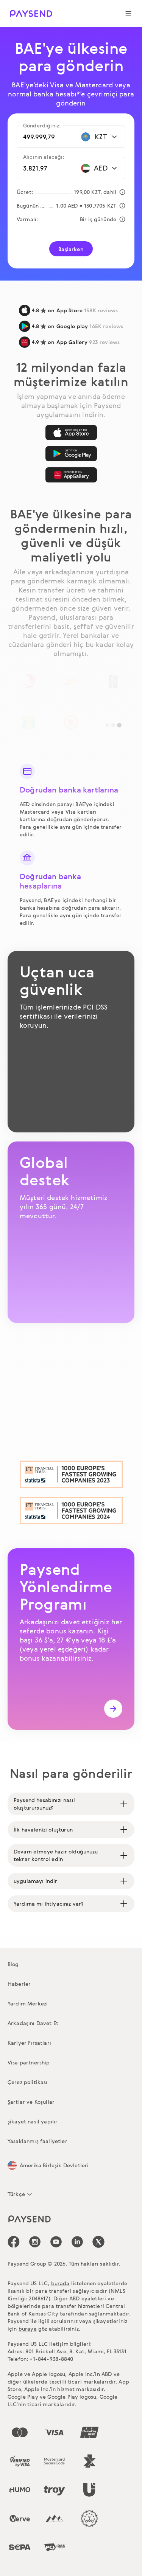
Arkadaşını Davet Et (33, 2023)
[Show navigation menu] (128, 13)
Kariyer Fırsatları (29, 2042)
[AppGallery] (71, 474)
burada (60, 2283)
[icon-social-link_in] (35, 2242)
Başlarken (70, 249)
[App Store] (71, 432)
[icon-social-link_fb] (14, 2242)
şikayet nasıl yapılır (33, 2121)
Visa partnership (29, 2062)
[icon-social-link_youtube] (56, 2242)
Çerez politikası (28, 2082)
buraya (28, 2328)
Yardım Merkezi (28, 2003)
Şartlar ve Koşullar (31, 2101)
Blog (13, 1964)
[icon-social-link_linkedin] (77, 2242)
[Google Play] (71, 453)
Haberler (19, 1983)
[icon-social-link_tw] (98, 2242)
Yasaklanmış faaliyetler (37, 2141)
